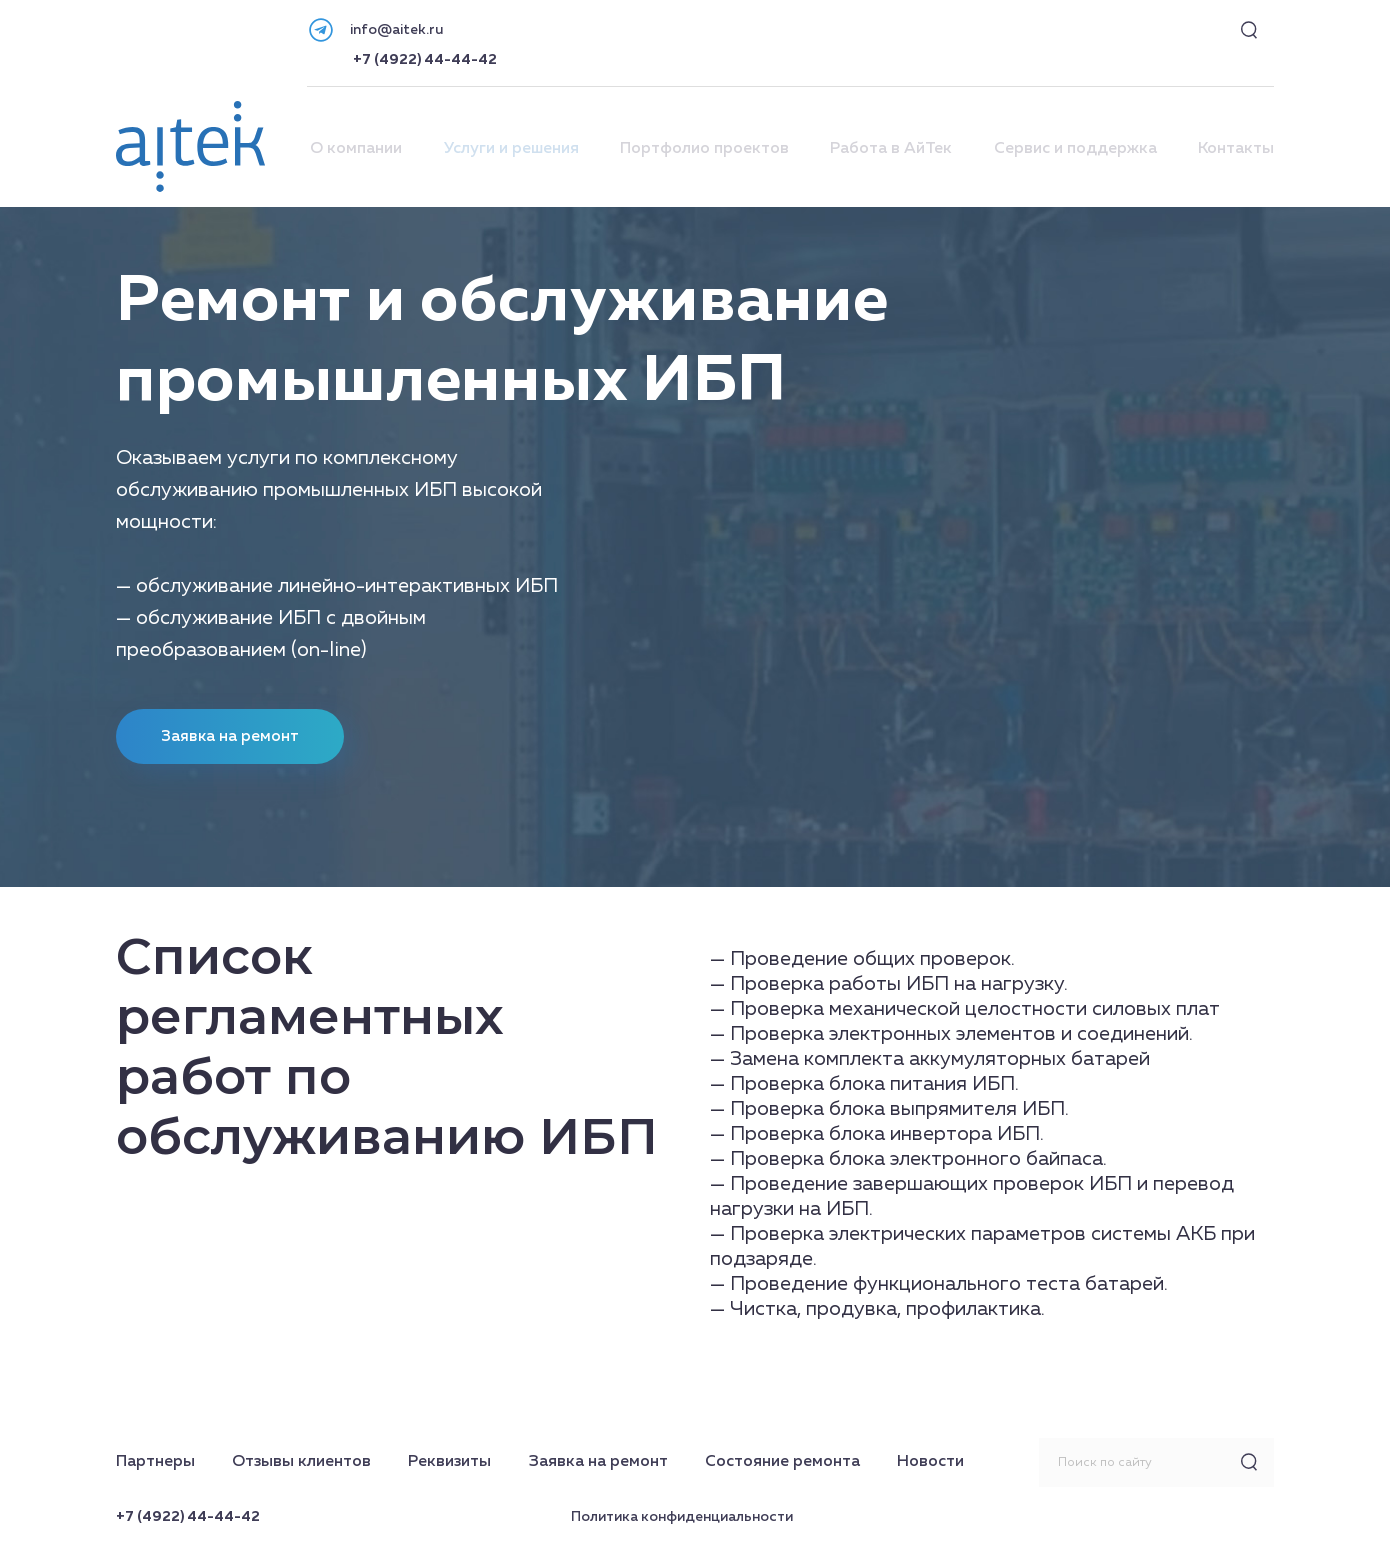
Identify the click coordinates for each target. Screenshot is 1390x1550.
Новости (930, 1462)
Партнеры (155, 1462)
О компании (356, 149)
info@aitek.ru (396, 30)
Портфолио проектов (704, 149)
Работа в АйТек (891, 149)
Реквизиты (449, 1462)
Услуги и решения (511, 149)
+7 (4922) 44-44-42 (425, 60)
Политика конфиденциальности (682, 1517)
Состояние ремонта (782, 1462)
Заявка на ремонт (598, 1462)
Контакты (1236, 149)
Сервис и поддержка (1075, 149)
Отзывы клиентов (301, 1462)
